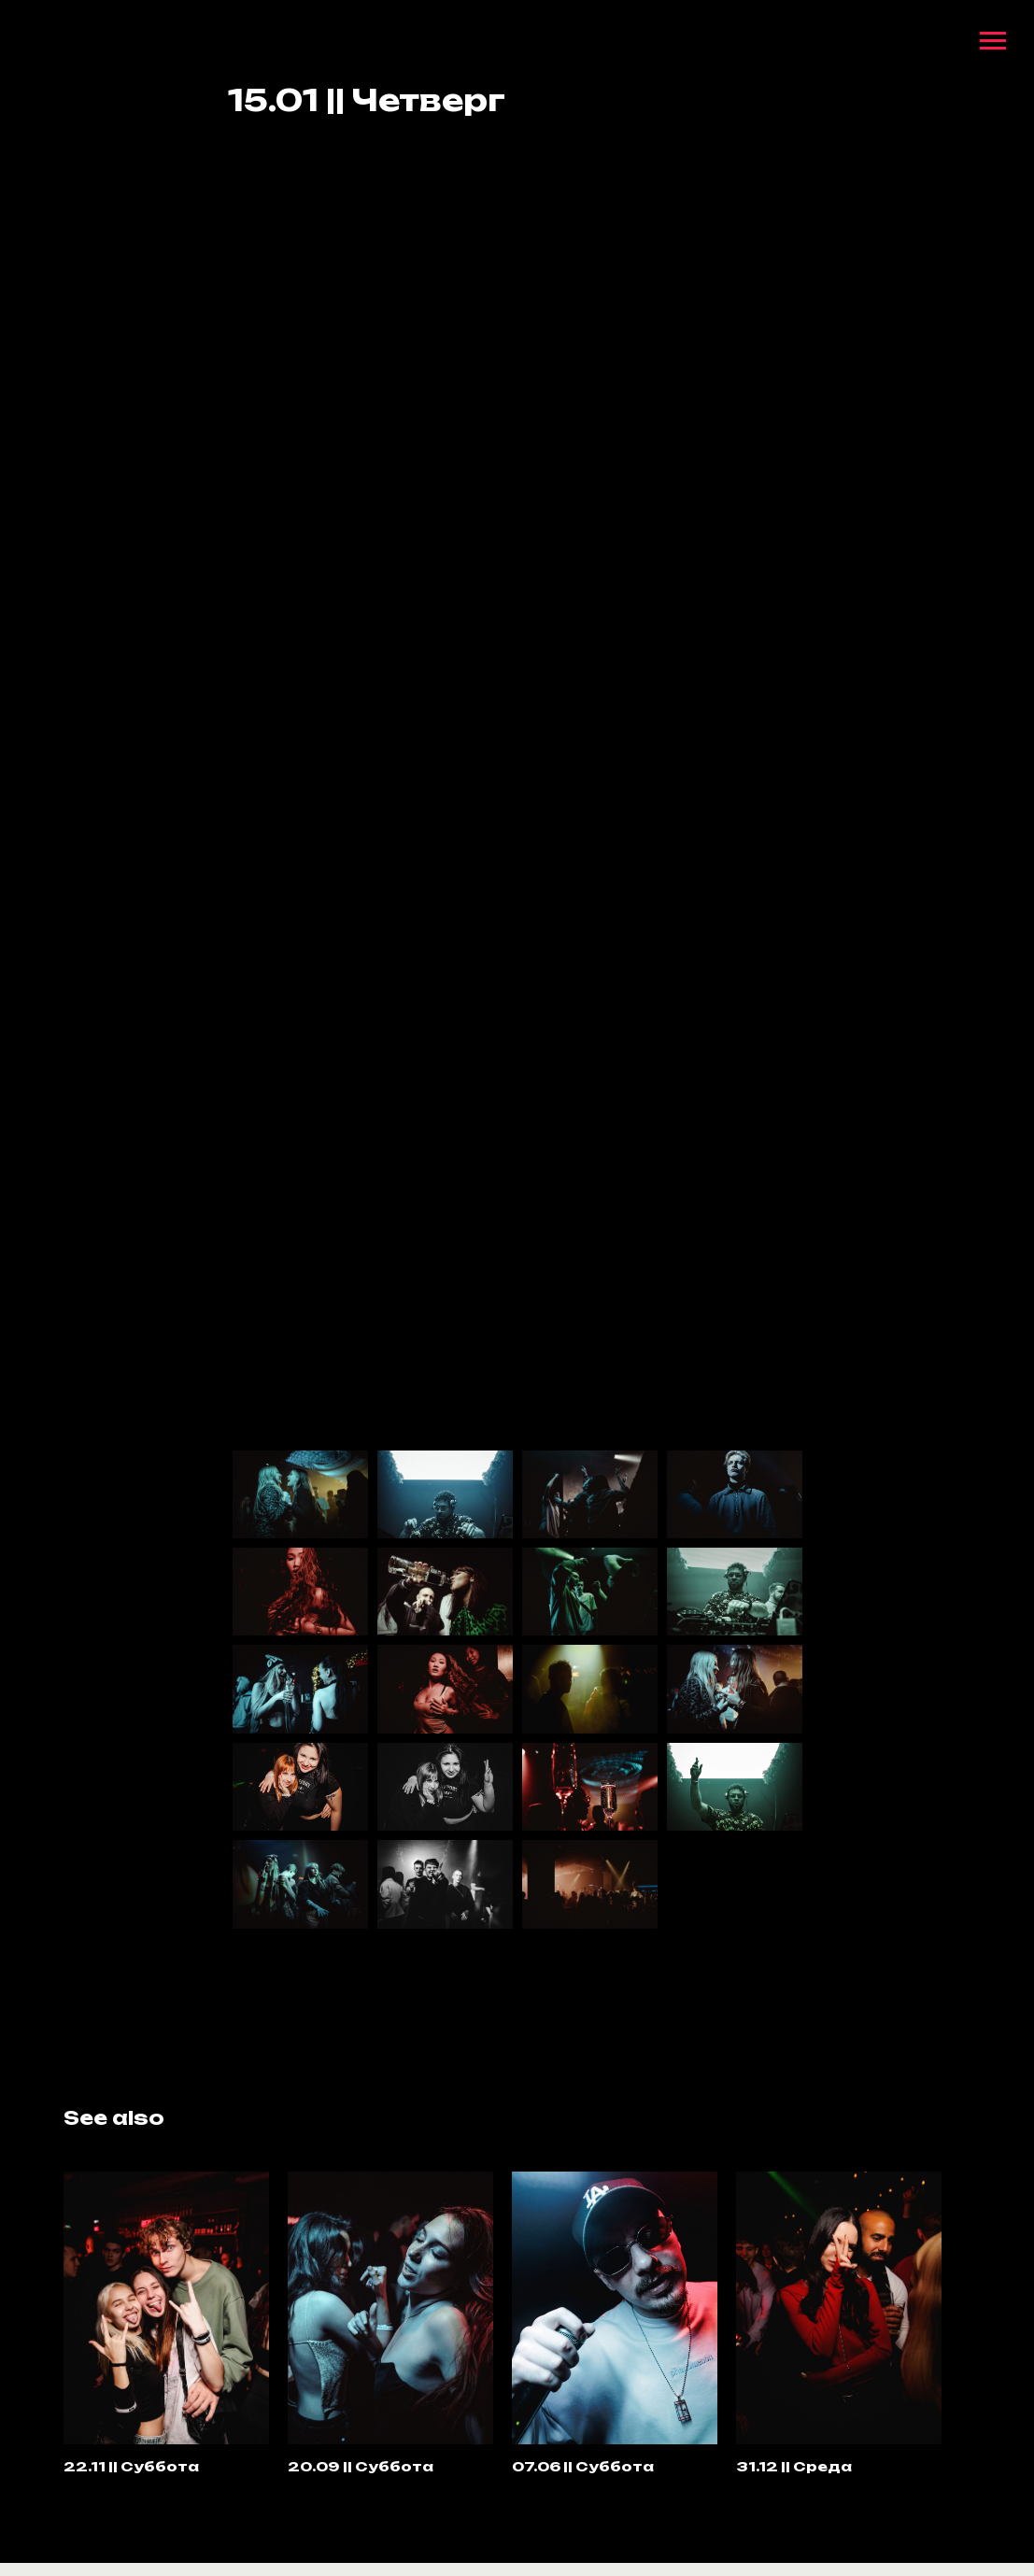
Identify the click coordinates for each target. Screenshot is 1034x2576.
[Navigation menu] (993, 41)
